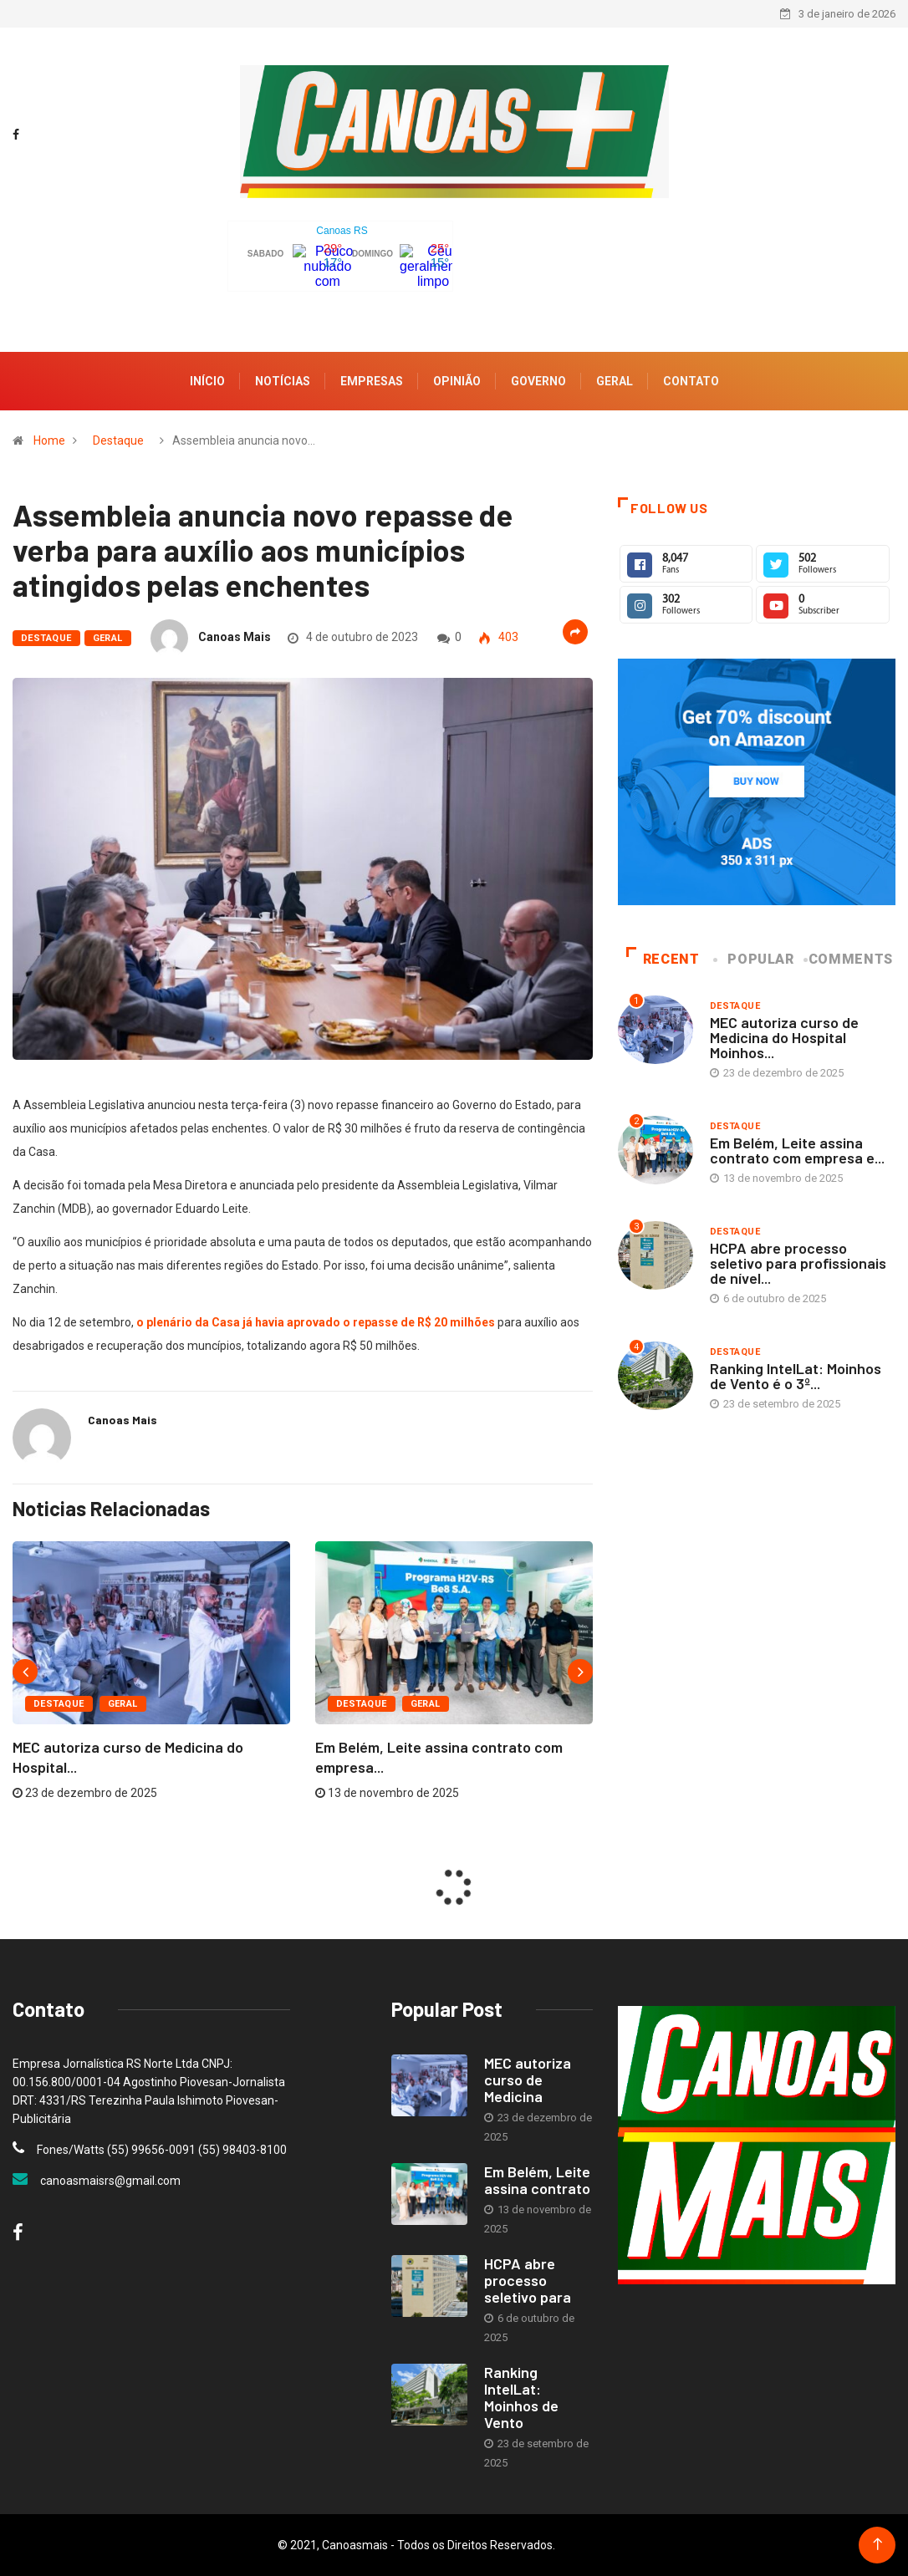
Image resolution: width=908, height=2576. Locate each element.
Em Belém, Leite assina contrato (537, 2179)
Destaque (118, 440)
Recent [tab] (663, 959)
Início (207, 381)
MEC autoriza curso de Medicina (527, 2079)
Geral (614, 381)
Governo (538, 381)
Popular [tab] (754, 959)
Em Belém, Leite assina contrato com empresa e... (797, 1150)
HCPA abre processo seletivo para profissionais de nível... (798, 1263)
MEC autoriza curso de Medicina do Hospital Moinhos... (784, 1037)
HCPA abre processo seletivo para (527, 2280)
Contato (691, 381)
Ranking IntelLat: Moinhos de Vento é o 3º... (795, 1375)
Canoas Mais (234, 637)
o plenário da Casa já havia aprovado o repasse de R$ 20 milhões (315, 1322)
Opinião (457, 381)
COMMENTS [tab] (849, 959)
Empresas (371, 381)
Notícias (282, 381)
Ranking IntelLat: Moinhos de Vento (521, 2397)
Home (49, 440)
